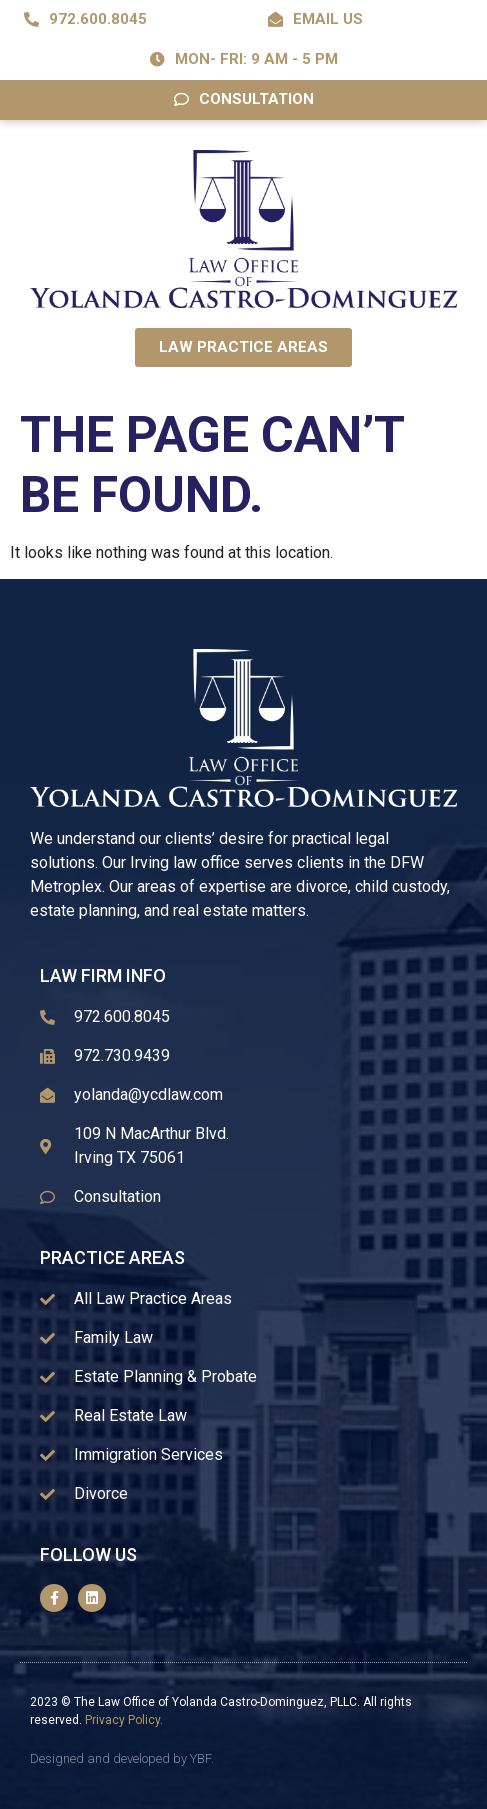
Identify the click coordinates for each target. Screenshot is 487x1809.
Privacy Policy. (124, 1720)
